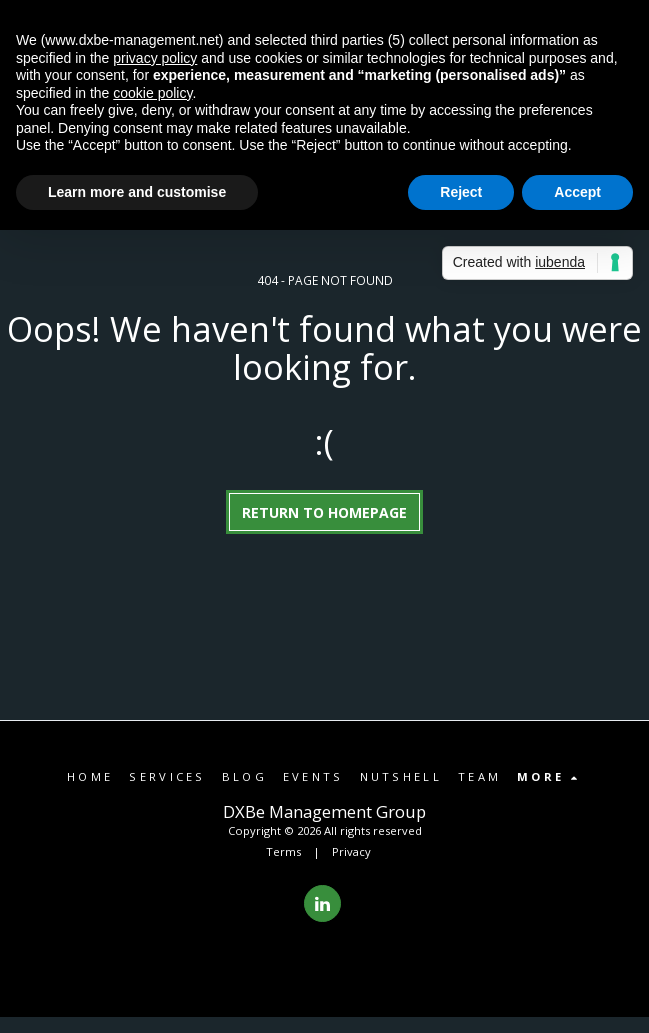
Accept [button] (577, 192)
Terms (283, 851)
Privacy (351, 851)
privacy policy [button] (155, 58)
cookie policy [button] (152, 93)
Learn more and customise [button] (137, 192)
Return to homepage (324, 512)
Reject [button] (461, 192)
